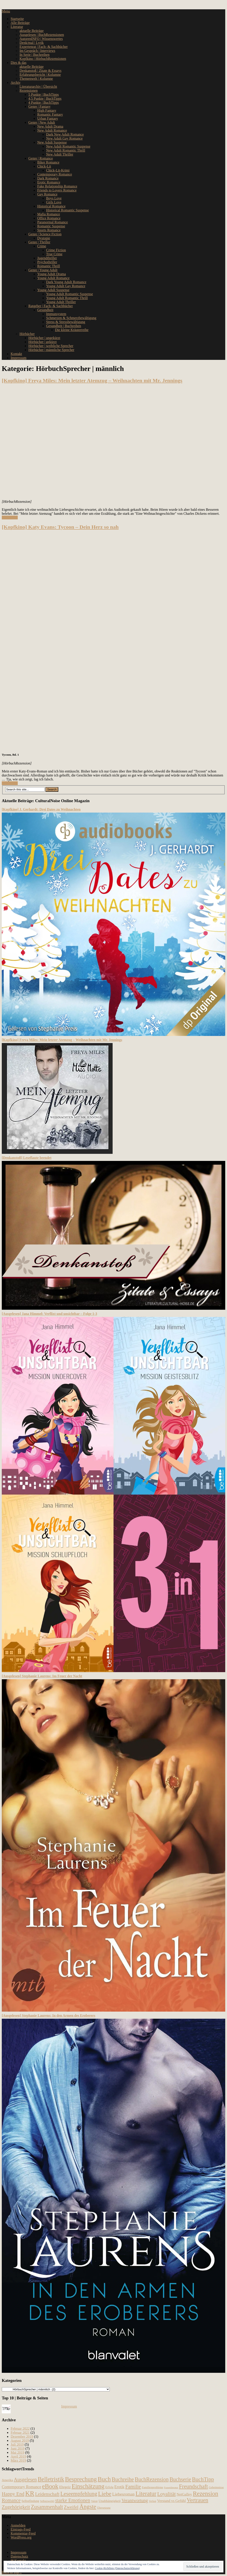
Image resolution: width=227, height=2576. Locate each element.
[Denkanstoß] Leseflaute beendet (26, 1158)
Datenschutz (19, 2556)
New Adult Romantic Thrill (65, 150)
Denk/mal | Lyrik (32, 43)
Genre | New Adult (41, 122)
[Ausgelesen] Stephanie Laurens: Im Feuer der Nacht (42, 1676)
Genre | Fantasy (39, 106)
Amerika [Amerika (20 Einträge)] (7, 2480)
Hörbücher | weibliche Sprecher (50, 346)
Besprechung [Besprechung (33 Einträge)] (81, 2479)
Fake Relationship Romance (57, 186)
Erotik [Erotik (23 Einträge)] (119, 2487)
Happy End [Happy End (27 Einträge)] (13, 2494)
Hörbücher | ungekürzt (44, 338)
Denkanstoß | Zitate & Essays (40, 70)
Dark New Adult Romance (65, 134)
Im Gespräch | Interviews (37, 51)
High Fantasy (46, 110)
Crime (41, 246)
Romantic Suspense (51, 226)
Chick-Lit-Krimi (58, 170)
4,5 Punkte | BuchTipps (44, 98)
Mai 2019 (17, 2452)
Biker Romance (48, 162)
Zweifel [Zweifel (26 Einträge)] (71, 2507)
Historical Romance (51, 206)
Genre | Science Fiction (44, 234)
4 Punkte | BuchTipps (43, 102)
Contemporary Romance (54, 174)
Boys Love (54, 198)
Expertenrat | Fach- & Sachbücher (44, 47)
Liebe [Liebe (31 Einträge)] (105, 2493)
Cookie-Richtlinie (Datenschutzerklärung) (117, 2568)
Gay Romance (47, 194)
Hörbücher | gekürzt (42, 342)
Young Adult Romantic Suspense (69, 294)
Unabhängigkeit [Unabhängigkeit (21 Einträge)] (109, 2501)
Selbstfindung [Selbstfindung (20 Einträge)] (30, 2501)
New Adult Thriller (59, 154)
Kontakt (16, 354)
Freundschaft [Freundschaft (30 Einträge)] (193, 2486)
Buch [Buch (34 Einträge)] (104, 2479)
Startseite (17, 19)
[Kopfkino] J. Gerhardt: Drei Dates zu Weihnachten (41, 809)
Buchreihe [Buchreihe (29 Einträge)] (123, 2479)
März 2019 (18, 2460)
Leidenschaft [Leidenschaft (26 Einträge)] (47, 2494)
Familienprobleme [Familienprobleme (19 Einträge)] (152, 2487)
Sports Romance (49, 230)
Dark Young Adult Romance (66, 282)
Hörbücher (27, 334)
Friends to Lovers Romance (56, 190)
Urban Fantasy (47, 118)
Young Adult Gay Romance (65, 286)
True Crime (54, 254)
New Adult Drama (50, 126)
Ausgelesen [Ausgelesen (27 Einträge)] (25, 2479)
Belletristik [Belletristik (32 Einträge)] (51, 2479)
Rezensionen (29, 90)
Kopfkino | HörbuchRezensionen (43, 58)
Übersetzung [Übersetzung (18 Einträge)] (103, 2507)
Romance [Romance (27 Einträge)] (11, 2500)
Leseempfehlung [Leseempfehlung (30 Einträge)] (78, 2494)
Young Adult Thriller (61, 302)
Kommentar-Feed (23, 2533)
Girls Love (53, 202)
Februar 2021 (20, 2432)
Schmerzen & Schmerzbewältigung (71, 318)
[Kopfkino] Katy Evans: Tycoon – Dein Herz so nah (60, 527)
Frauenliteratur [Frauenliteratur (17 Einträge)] (171, 2487)
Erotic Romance (48, 182)
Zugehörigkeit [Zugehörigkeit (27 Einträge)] (16, 2507)
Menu (6, 11)
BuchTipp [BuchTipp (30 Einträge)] (203, 2479)
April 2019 (18, 2456)
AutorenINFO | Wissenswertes (41, 39)
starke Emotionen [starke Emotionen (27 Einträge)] (72, 2500)
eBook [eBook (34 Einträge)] (50, 2486)
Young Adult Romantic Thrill (67, 298)
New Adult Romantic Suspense (68, 146)
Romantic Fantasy (50, 114)
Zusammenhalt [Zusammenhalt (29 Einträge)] (47, 2507)
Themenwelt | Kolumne (36, 78)
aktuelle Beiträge (32, 31)
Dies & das (18, 62)
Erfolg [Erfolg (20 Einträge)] (109, 2487)
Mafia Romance (48, 214)
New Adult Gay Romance (64, 138)
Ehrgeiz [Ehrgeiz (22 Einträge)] (65, 2487)
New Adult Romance (52, 130)
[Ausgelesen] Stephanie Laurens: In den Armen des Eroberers (48, 2015)
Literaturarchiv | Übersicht (38, 86)
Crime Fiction (56, 250)
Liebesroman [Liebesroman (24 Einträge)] (123, 2494)
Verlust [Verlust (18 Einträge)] (152, 2501)
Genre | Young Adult (42, 270)
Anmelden (18, 2525)
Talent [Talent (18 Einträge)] (94, 2501)
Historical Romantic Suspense (67, 210)
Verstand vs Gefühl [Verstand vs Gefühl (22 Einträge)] (171, 2501)
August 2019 (20, 2440)
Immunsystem (56, 314)
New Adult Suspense (52, 142)
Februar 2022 (20, 2428)
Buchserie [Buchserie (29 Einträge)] (180, 2479)
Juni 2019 (18, 2448)
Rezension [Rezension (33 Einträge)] (205, 2493)
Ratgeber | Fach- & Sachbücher (50, 306)
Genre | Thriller (39, 242)
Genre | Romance (40, 158)
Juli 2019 (17, 2444)
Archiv (15, 82)
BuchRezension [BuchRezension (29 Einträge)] (152, 2479)
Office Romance (49, 218)
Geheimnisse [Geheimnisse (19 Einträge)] (216, 2487)
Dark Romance (48, 178)
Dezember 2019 (22, 2436)
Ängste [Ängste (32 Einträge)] (87, 2506)
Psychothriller (47, 262)
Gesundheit (45, 310)
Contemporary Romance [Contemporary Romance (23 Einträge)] (21, 2487)
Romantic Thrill (48, 266)
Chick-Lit (44, 166)
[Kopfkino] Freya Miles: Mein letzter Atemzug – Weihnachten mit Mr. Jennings (92, 380)
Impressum (18, 358)
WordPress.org (21, 2537)
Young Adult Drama (51, 274)
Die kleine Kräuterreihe (71, 330)
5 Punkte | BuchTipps (43, 94)
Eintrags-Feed (21, 2529)
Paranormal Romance (52, 222)
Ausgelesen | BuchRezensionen (42, 35)
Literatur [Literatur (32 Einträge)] (145, 2493)
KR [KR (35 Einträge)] (29, 2493)
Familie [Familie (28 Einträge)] (133, 2486)
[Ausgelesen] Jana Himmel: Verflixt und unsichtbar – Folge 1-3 (49, 1314)
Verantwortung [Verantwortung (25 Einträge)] (134, 2500)
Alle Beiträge (20, 23)
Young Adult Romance (53, 278)
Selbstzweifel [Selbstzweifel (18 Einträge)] (47, 2501)
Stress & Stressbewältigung (65, 322)
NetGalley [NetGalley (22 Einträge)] (184, 2494)
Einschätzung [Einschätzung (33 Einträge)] (88, 2486)
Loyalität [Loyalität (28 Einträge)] (166, 2494)
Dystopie (43, 238)
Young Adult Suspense (53, 290)
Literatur (17, 27)
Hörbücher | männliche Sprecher (51, 350)
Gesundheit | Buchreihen (63, 326)
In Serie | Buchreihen (34, 55)
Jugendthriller (47, 258)
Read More (10, 517)
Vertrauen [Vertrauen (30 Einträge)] (197, 2500)
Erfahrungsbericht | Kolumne (40, 74)
